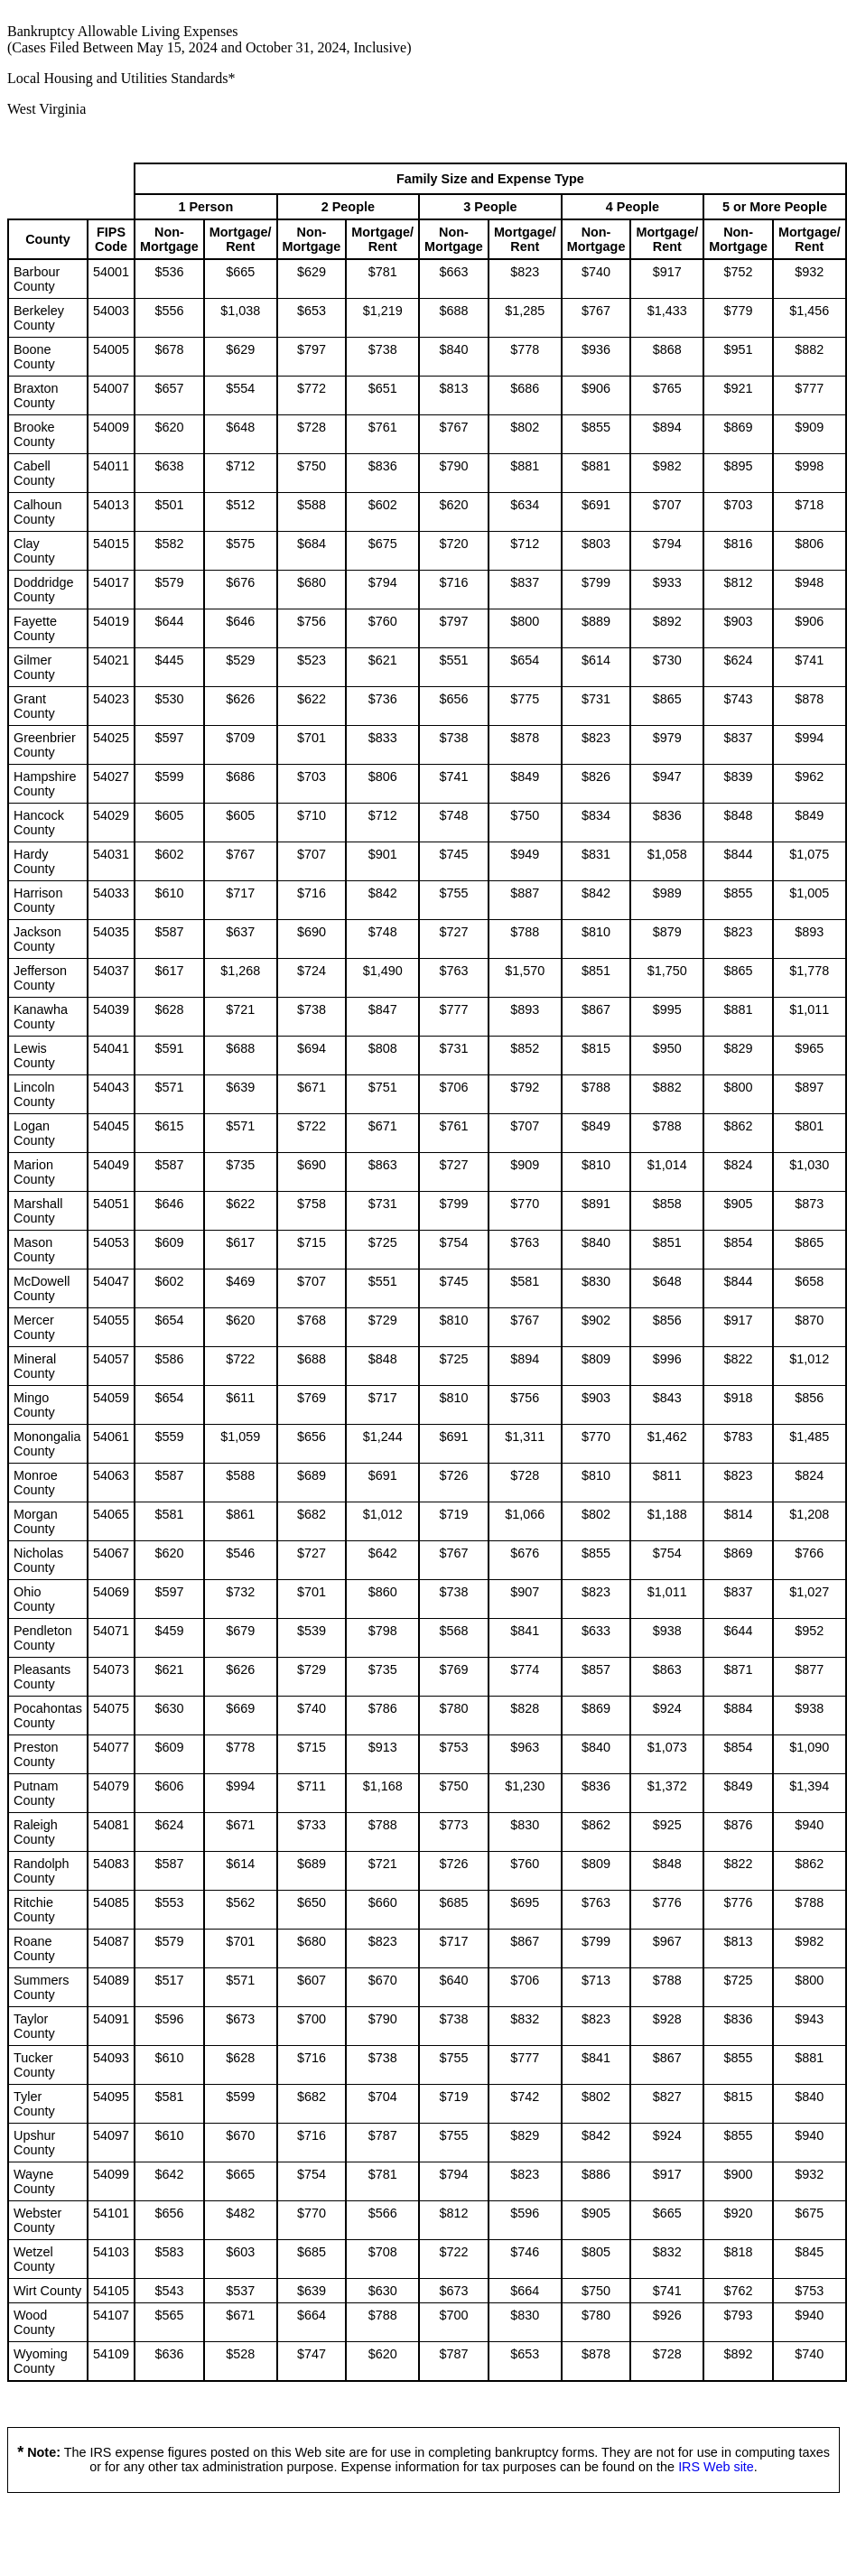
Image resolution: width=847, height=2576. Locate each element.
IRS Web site (716, 2467)
